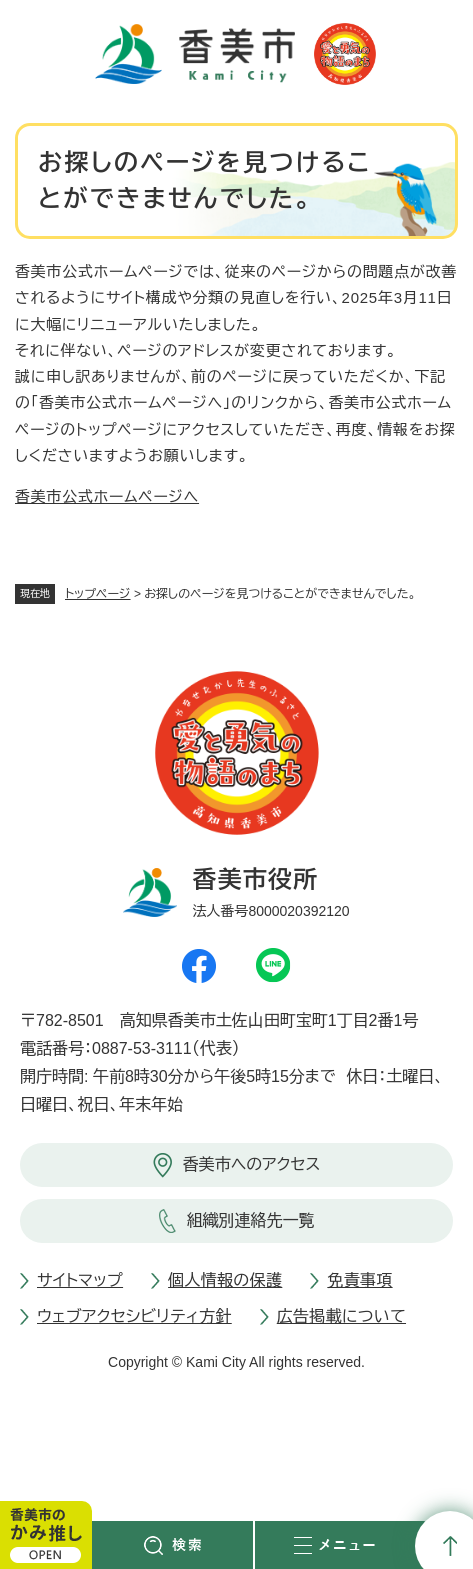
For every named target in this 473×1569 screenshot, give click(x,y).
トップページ (98, 594)
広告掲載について (341, 1316)
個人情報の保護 (225, 1280)
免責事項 (359, 1280)
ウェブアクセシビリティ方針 (134, 1316)
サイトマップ (80, 1280)
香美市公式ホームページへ (107, 496)
